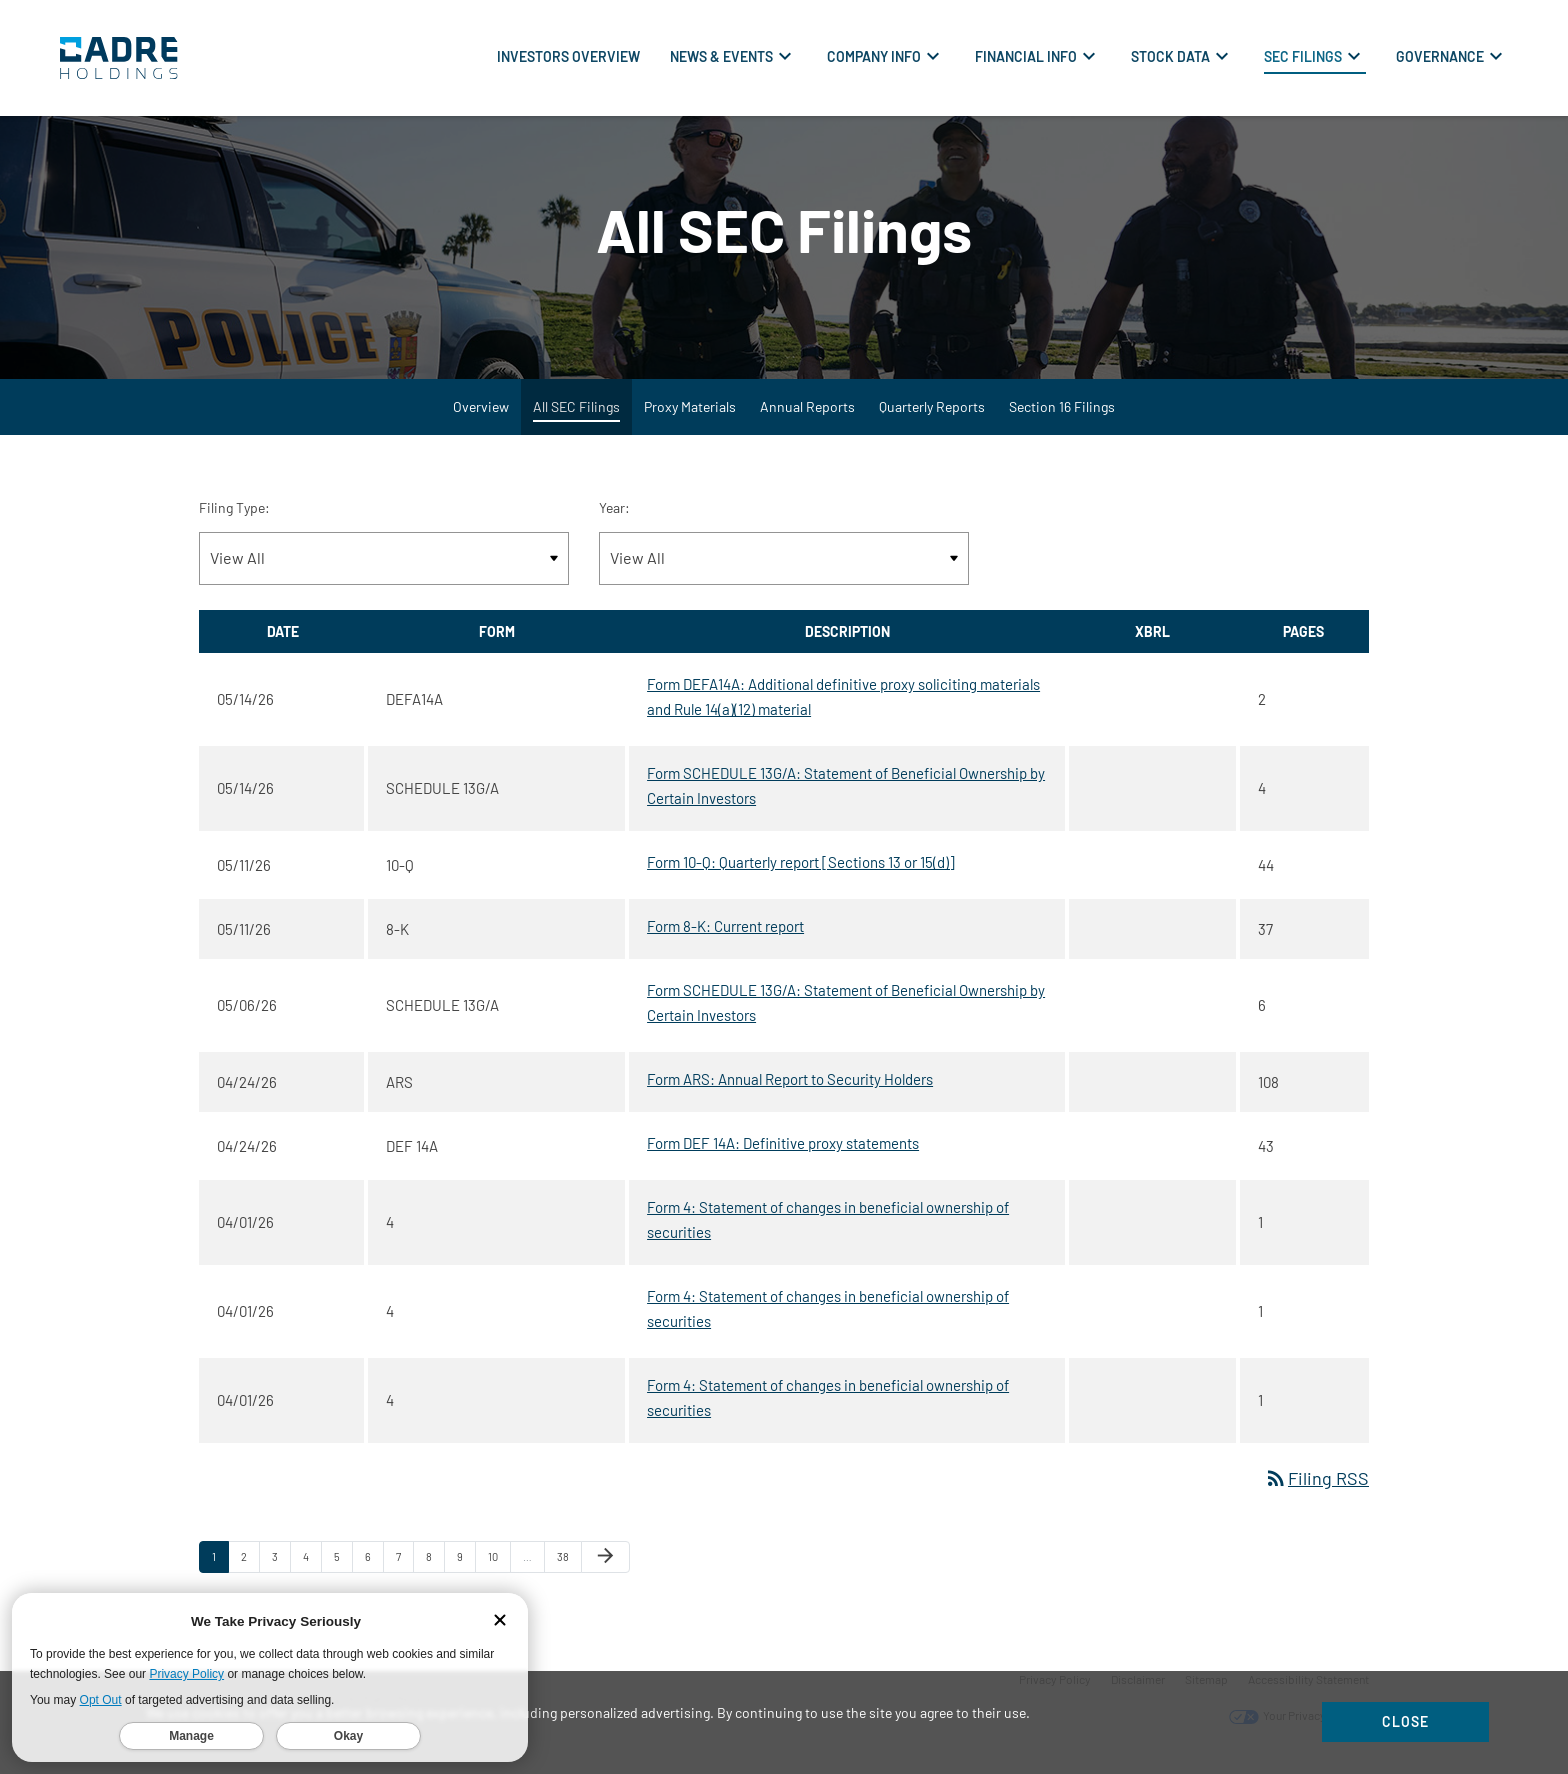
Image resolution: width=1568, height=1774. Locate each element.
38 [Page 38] (569, 1571)
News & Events (721, 56)
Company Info (874, 56)
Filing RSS (1316, 1488)
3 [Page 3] (281, 1571)
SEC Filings (1303, 56)
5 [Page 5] (343, 1571)
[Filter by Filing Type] (384, 568)
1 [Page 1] (220, 1571)
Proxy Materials (690, 416)
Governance (1440, 56)
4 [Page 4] (312, 1571)
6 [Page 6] (374, 1571)
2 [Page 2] (250, 1571)
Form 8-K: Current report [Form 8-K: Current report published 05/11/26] (725, 936)
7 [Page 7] (404, 1571)
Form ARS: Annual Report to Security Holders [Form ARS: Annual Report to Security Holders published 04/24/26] (790, 1089)
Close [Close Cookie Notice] (1405, 1721)
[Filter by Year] (784, 568)
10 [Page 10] (499, 1571)
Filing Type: (234, 517)
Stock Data (1170, 56)
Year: (614, 517)
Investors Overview (568, 56)
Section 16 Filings (1062, 416)
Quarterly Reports (932, 416)
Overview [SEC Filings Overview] (481, 416)
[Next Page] (605, 1567)
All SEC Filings (576, 416)
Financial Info (1026, 56)
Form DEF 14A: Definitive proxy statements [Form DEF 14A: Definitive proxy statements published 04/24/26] (783, 1153)
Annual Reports (807, 416)
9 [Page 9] (466, 1571)
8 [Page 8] (435, 1571)
